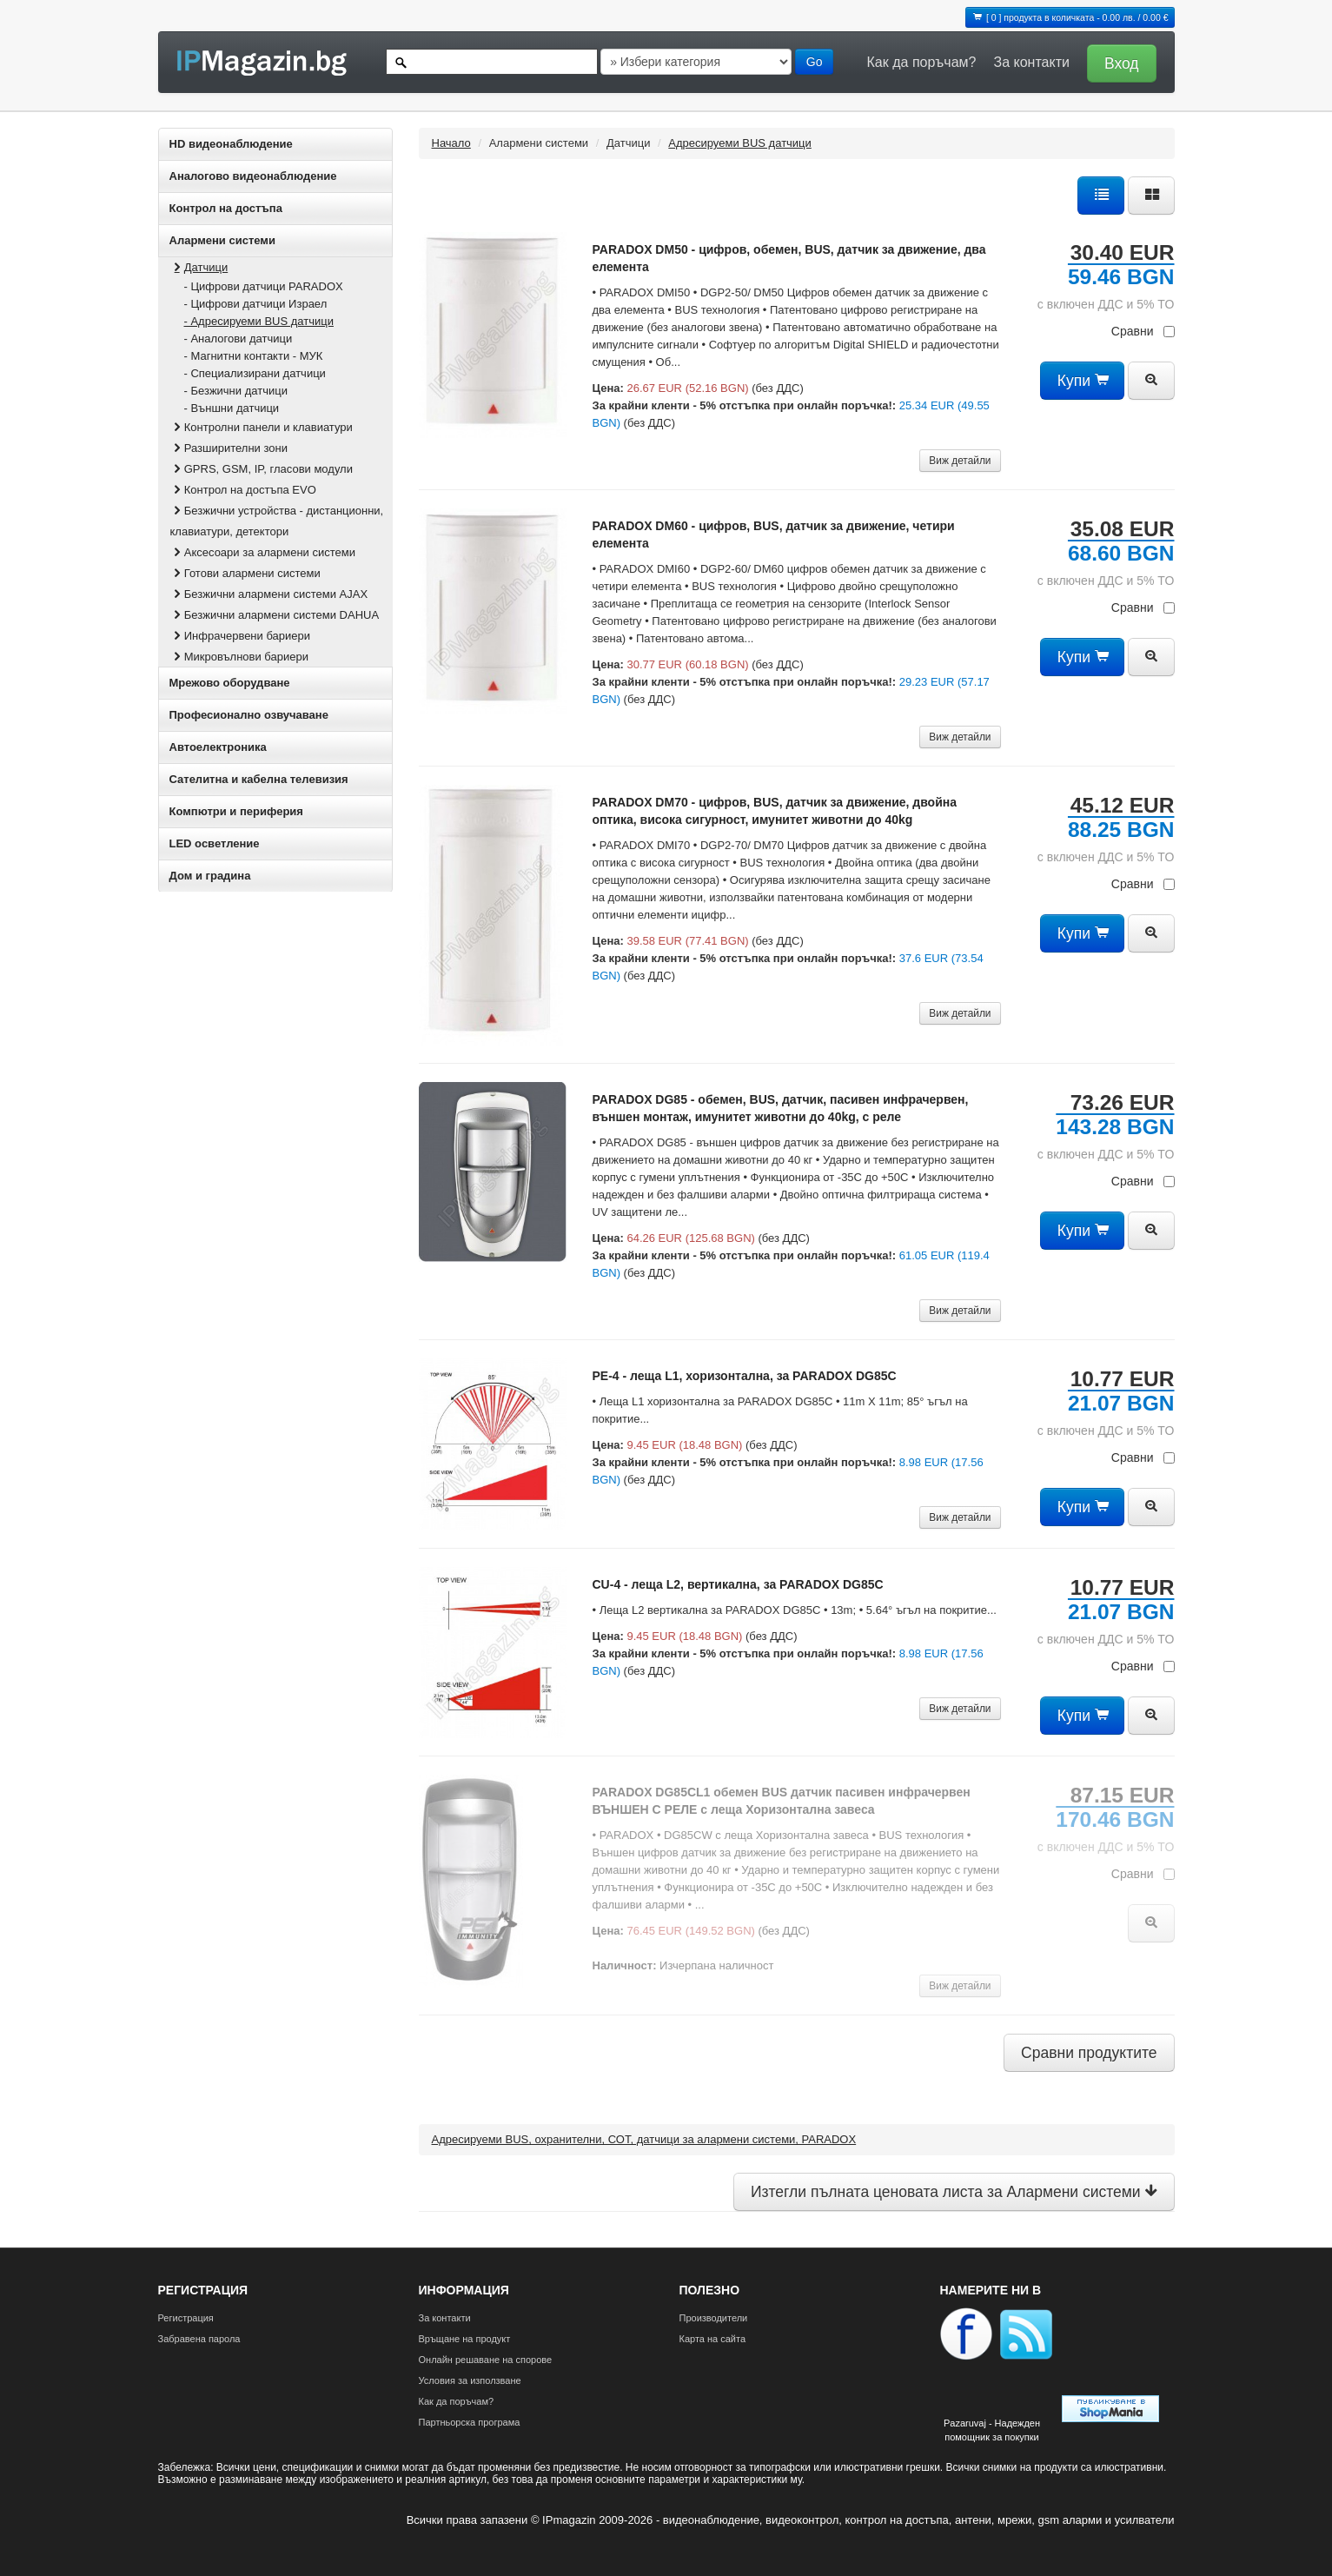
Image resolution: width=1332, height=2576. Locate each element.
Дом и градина (210, 875)
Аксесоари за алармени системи (263, 552)
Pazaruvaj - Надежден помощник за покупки (992, 2430)
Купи (1082, 380)
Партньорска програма (469, 2422)
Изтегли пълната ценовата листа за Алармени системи (954, 2192)
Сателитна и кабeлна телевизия (258, 779)
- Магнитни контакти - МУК (253, 355)
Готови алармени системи (245, 573)
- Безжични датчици (236, 390)
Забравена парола (199, 2339)
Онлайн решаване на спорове (486, 2359)
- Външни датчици (232, 408)
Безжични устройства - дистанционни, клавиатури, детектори (277, 521)
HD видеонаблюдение (231, 143)
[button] (1117, 62)
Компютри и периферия (236, 811)
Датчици (199, 267)
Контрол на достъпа (225, 208)
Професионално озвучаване (248, 714)
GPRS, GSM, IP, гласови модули (261, 468)
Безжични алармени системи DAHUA (275, 614)
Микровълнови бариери (239, 656)
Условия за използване (470, 2380)
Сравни (1143, 331)
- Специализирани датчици (255, 373)
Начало (451, 142)
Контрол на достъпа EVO (243, 489)
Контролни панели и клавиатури (261, 427)
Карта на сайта (712, 2339)
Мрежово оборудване (229, 682)
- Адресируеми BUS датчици (259, 321)
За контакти (1031, 62)
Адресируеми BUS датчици (740, 142)
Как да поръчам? (922, 62)
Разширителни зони (229, 448)
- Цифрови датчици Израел (256, 303)
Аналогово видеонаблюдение (253, 176)
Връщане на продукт (465, 2339)
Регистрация (186, 2318)
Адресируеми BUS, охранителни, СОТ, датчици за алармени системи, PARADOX (644, 2139)
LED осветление (214, 843)
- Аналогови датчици (238, 338)
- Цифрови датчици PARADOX (263, 286)
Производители (713, 2318)
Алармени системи (222, 240)
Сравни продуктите (1088, 2052)
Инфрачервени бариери (240, 635)
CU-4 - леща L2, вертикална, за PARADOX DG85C (738, 1584)
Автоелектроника (218, 747)
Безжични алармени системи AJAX (269, 594)
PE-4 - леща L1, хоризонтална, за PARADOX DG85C (745, 1376)
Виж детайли (960, 461)
